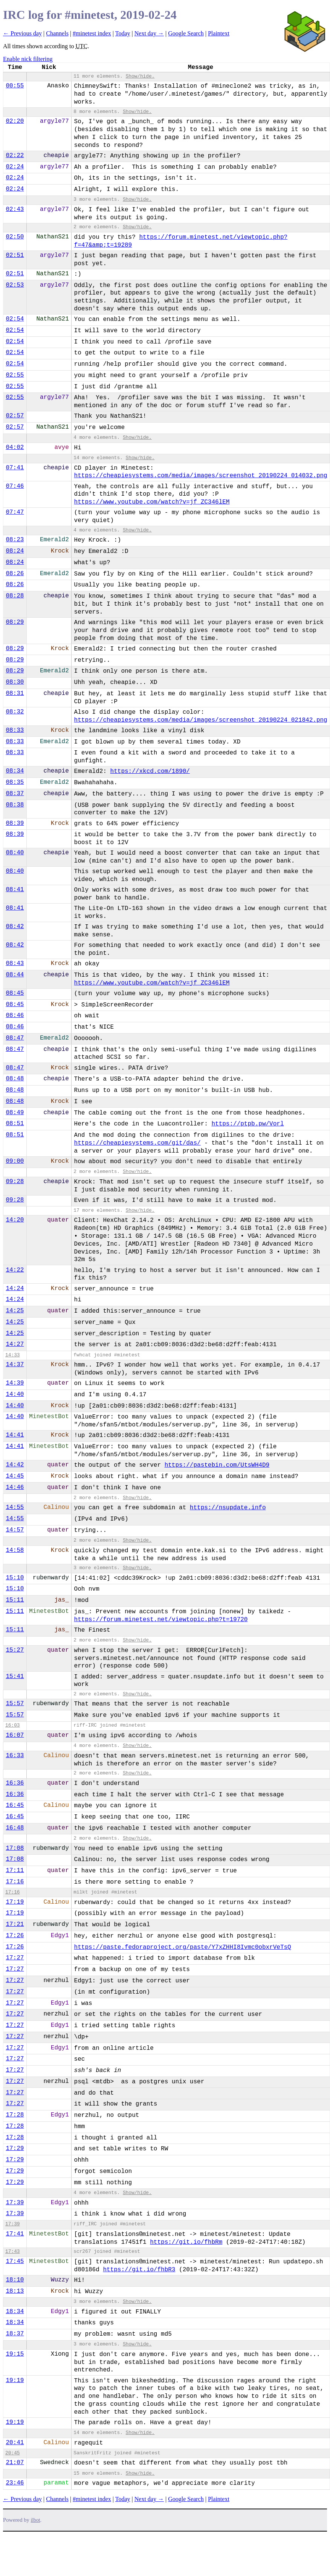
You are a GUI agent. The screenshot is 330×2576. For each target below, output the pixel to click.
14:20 (15, 1220)
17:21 (15, 1924)
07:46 (15, 486)
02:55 (15, 375)
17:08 (15, 1848)
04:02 (15, 447)
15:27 (15, 1650)
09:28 (15, 1181)
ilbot (35, 2520)
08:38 (15, 805)
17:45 (15, 2261)
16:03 (12, 1725)
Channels (57, 33)
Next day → (149, 33)
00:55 (15, 85)
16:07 (15, 1735)
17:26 (15, 1935)
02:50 (15, 237)
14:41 (15, 1435)
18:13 (15, 2291)
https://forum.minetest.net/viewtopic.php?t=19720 (161, 1619)
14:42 (15, 1464)
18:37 (15, 2333)
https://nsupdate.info (228, 1507)
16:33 (15, 1755)
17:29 (15, 2148)
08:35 (15, 782)
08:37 (15, 793)
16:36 (15, 1783)
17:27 (15, 1958)
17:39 (15, 2202)
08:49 (15, 1112)
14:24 (15, 1288)
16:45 (15, 1805)
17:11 (15, 1870)
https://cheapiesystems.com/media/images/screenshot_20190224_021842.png (200, 720)
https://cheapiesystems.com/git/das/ (137, 1143)
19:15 (15, 2354)
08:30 (15, 682)
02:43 (15, 209)
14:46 (15, 1487)
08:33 (15, 730)
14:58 (15, 1550)
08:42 (15, 926)
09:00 (15, 1161)
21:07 (15, 2462)
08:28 (15, 595)
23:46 (15, 2483)
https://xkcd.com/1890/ (150, 771)
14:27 (15, 1344)
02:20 (15, 121)
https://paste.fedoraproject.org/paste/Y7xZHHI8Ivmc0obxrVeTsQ (182, 1947)
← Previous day (22, 33)
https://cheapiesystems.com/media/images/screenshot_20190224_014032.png (200, 475)
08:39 (15, 823)
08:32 (15, 712)
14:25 (15, 1310)
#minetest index (92, 33)
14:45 (15, 1476)
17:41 (15, 2234)
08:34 (15, 771)
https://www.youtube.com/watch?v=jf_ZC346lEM (152, 502)
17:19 (15, 1902)
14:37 (15, 1364)
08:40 (15, 852)
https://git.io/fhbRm (186, 2242)
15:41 (15, 1676)
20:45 (12, 2453)
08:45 (15, 993)
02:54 (15, 319)
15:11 (15, 1600)
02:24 (15, 166)
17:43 (12, 2251)
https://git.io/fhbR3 (139, 2269)
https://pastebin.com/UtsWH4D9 (217, 1465)
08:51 (15, 1123)
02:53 (15, 285)
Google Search (186, 33)
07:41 (15, 467)
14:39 (15, 1383)
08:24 (15, 551)
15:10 (15, 1577)
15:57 (15, 1703)
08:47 (15, 1038)
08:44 (15, 974)
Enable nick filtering (28, 59)
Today (122, 33)
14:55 (15, 1507)
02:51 (15, 255)
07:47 (15, 512)
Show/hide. (140, 76)
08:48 (15, 1078)
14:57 (15, 1530)
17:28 (15, 2115)
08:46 (15, 1015)
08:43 (15, 963)
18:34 (15, 2311)
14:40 (15, 1394)
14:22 (15, 1270)
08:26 (15, 573)
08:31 (15, 693)
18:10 (15, 2280)
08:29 (15, 622)
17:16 (15, 1881)
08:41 (15, 889)
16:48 (15, 1828)
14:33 (12, 1355)
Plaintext (218, 33)
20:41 (15, 2442)
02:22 (15, 155)
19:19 (15, 2380)
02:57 (15, 415)
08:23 (15, 539)
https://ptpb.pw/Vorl (247, 1124)
